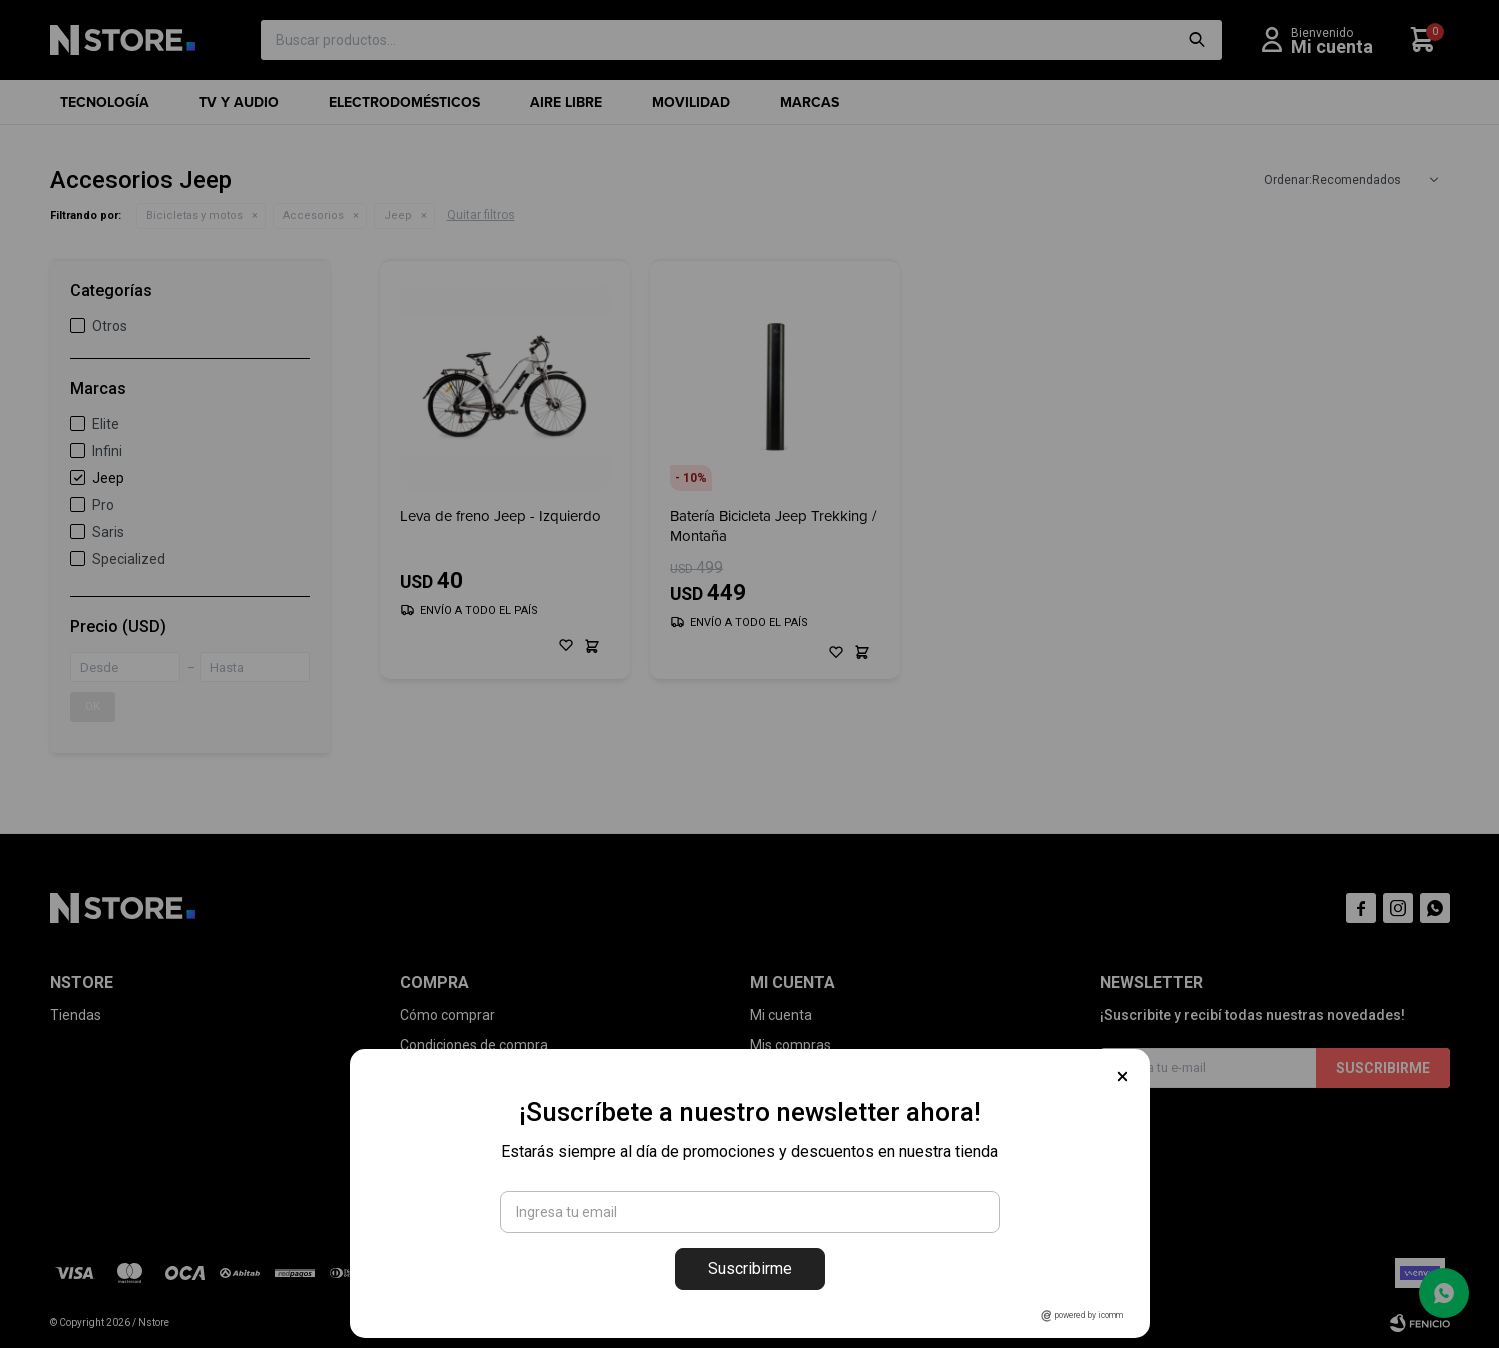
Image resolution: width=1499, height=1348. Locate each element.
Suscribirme (750, 1268)
